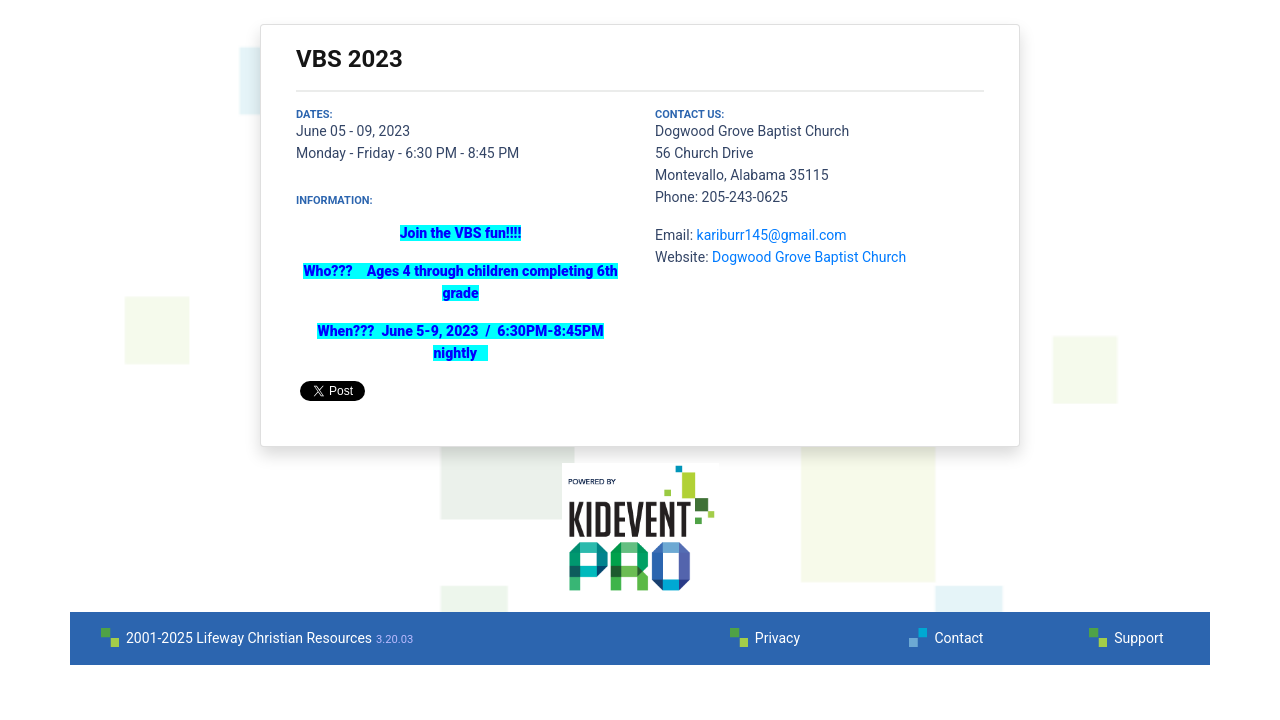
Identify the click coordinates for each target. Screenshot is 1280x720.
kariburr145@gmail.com (772, 235)
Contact (958, 638)
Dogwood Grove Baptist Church (809, 257)
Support (1138, 638)
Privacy (777, 638)
